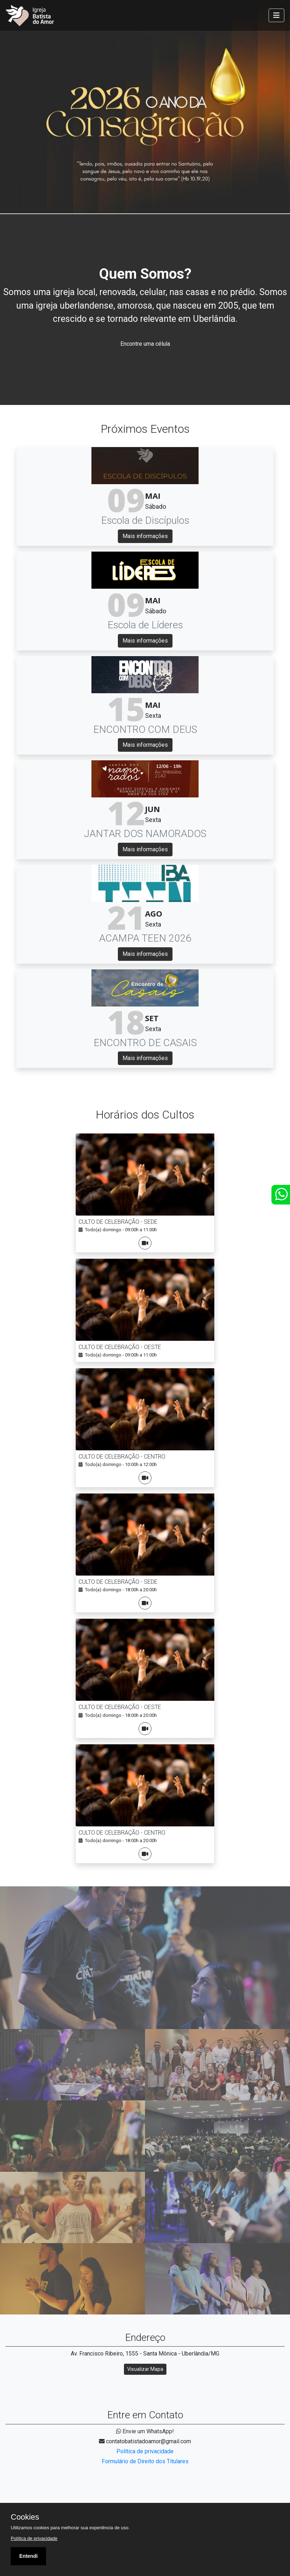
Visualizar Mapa (145, 2369)
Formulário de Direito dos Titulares (145, 2461)
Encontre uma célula (145, 343)
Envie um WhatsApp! (145, 2431)
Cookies (25, 2517)
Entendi (28, 2556)
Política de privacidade (145, 2451)
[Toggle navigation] (276, 15)
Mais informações (145, 536)
